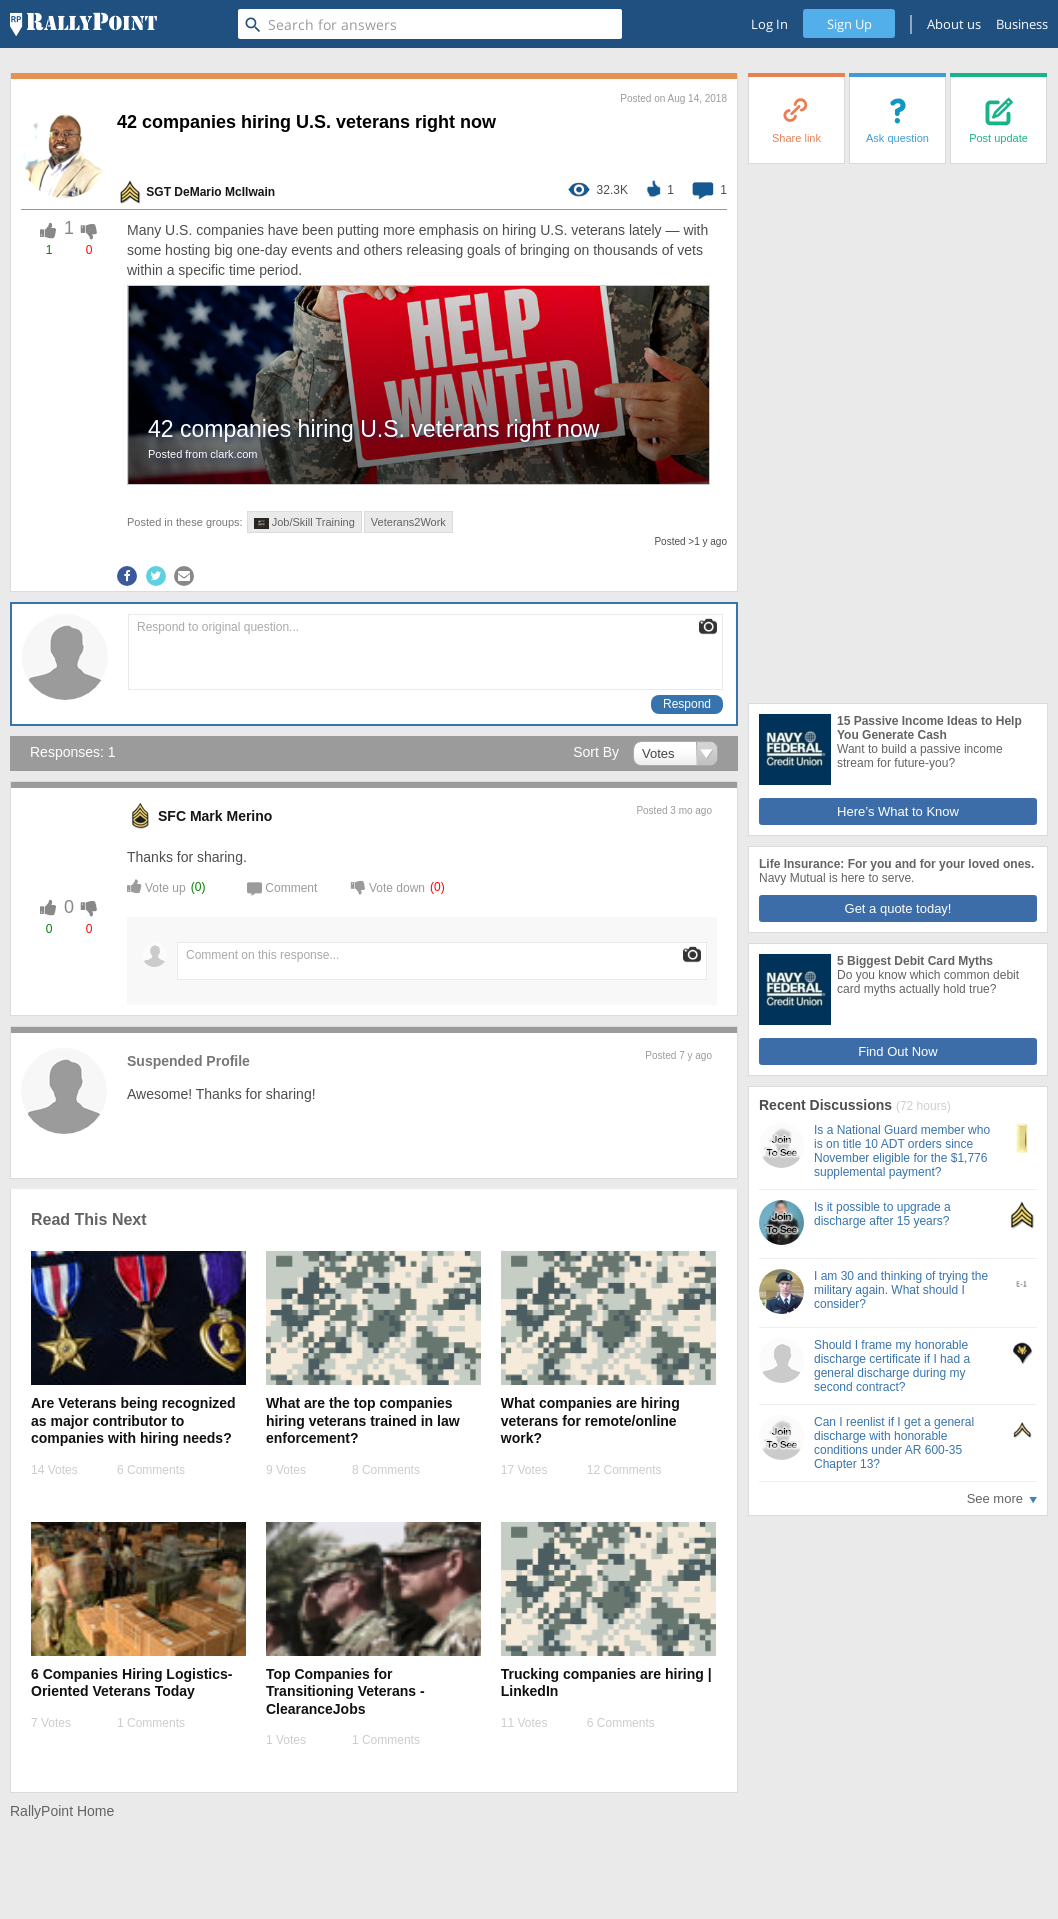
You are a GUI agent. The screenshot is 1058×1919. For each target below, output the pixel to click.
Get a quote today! (898, 908)
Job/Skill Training (304, 522)
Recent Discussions (827, 1105)
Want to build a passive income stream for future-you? (920, 756)
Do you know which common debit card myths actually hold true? (928, 982)
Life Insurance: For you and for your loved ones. (896, 864)
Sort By (596, 752)
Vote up (156, 886)
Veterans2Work (408, 522)
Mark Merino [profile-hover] (231, 816)
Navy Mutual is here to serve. (836, 878)
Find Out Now (897, 1051)
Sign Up (849, 24)
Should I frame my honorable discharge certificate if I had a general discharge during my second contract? (892, 1366)
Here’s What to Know (898, 811)
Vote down (388, 886)
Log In (769, 24)
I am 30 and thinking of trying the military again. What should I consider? (901, 1290)
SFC (172, 816)
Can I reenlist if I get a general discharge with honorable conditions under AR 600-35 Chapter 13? (894, 1443)
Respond (687, 704)
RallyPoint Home (62, 1811)
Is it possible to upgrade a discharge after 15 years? (882, 1214)
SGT (158, 192)
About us (954, 24)
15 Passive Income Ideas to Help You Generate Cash (929, 728)
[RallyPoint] (83, 24)
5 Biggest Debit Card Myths (915, 961)
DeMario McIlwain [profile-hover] (224, 192)
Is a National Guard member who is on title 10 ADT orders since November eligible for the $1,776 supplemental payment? (902, 1151)
